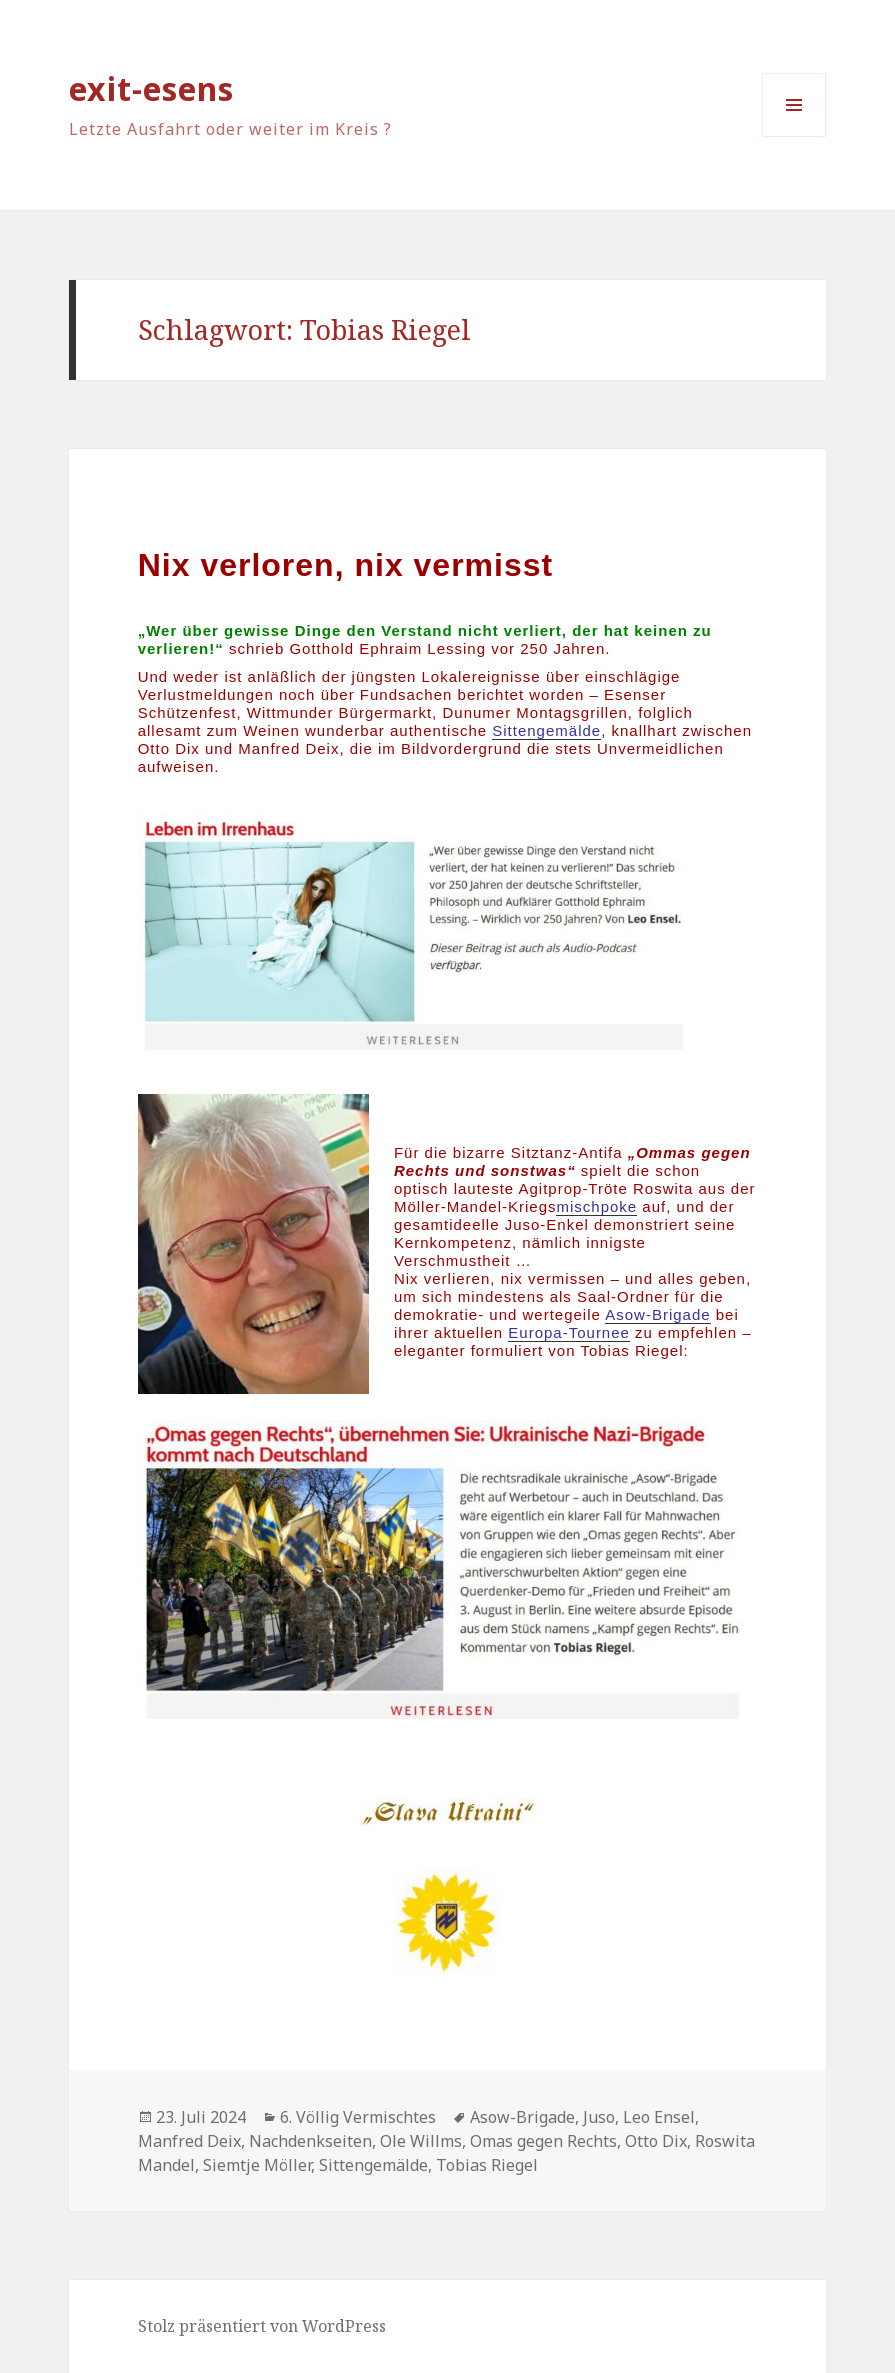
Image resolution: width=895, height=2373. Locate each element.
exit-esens (151, 88)
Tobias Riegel (487, 2165)
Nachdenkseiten (310, 2141)
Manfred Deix (189, 2141)
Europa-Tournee (569, 1332)
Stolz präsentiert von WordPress (262, 2326)
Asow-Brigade (657, 1314)
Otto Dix (656, 2141)
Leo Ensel (659, 2117)
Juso (599, 2117)
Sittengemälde (373, 2165)
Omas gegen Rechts (543, 2141)
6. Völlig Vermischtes (358, 2117)
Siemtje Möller (257, 2165)
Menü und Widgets (794, 136)
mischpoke (596, 1206)
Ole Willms (421, 2141)
